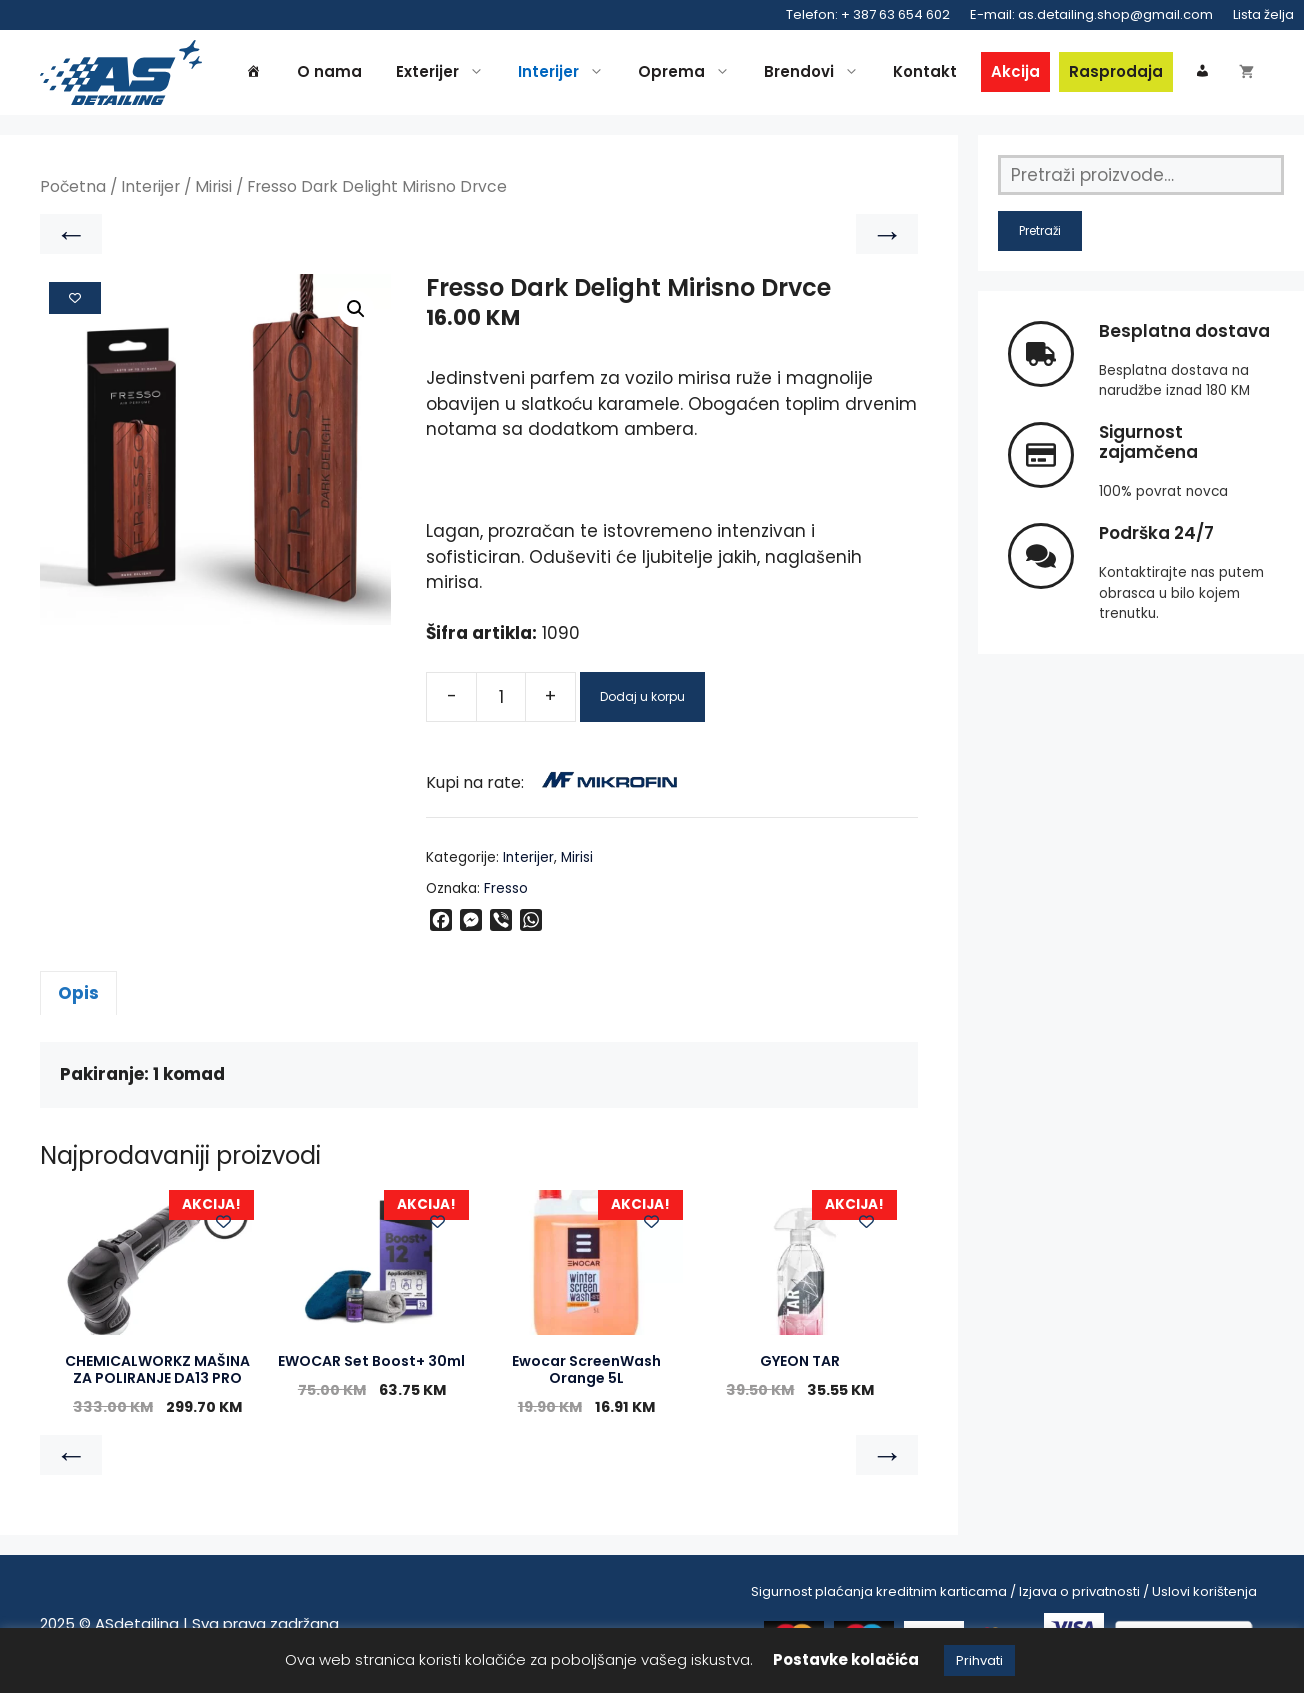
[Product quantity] (501, 697)
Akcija (1015, 71)
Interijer (566, 72)
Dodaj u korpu (642, 696)
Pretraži (1040, 230)
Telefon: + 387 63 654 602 (868, 14)
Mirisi (213, 186)
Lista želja (1263, 14)
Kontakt (925, 71)
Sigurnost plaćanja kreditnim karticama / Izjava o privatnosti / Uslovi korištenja (1004, 1591)
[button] (356, 309)
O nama (329, 71)
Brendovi (816, 72)
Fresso (506, 888)
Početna (73, 186)
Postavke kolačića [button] (846, 1659)
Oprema (689, 72)
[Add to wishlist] (75, 298)
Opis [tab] (78, 993)
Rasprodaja (1116, 71)
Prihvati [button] (979, 1660)
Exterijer (445, 72)
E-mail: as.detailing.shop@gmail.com (1091, 14)
